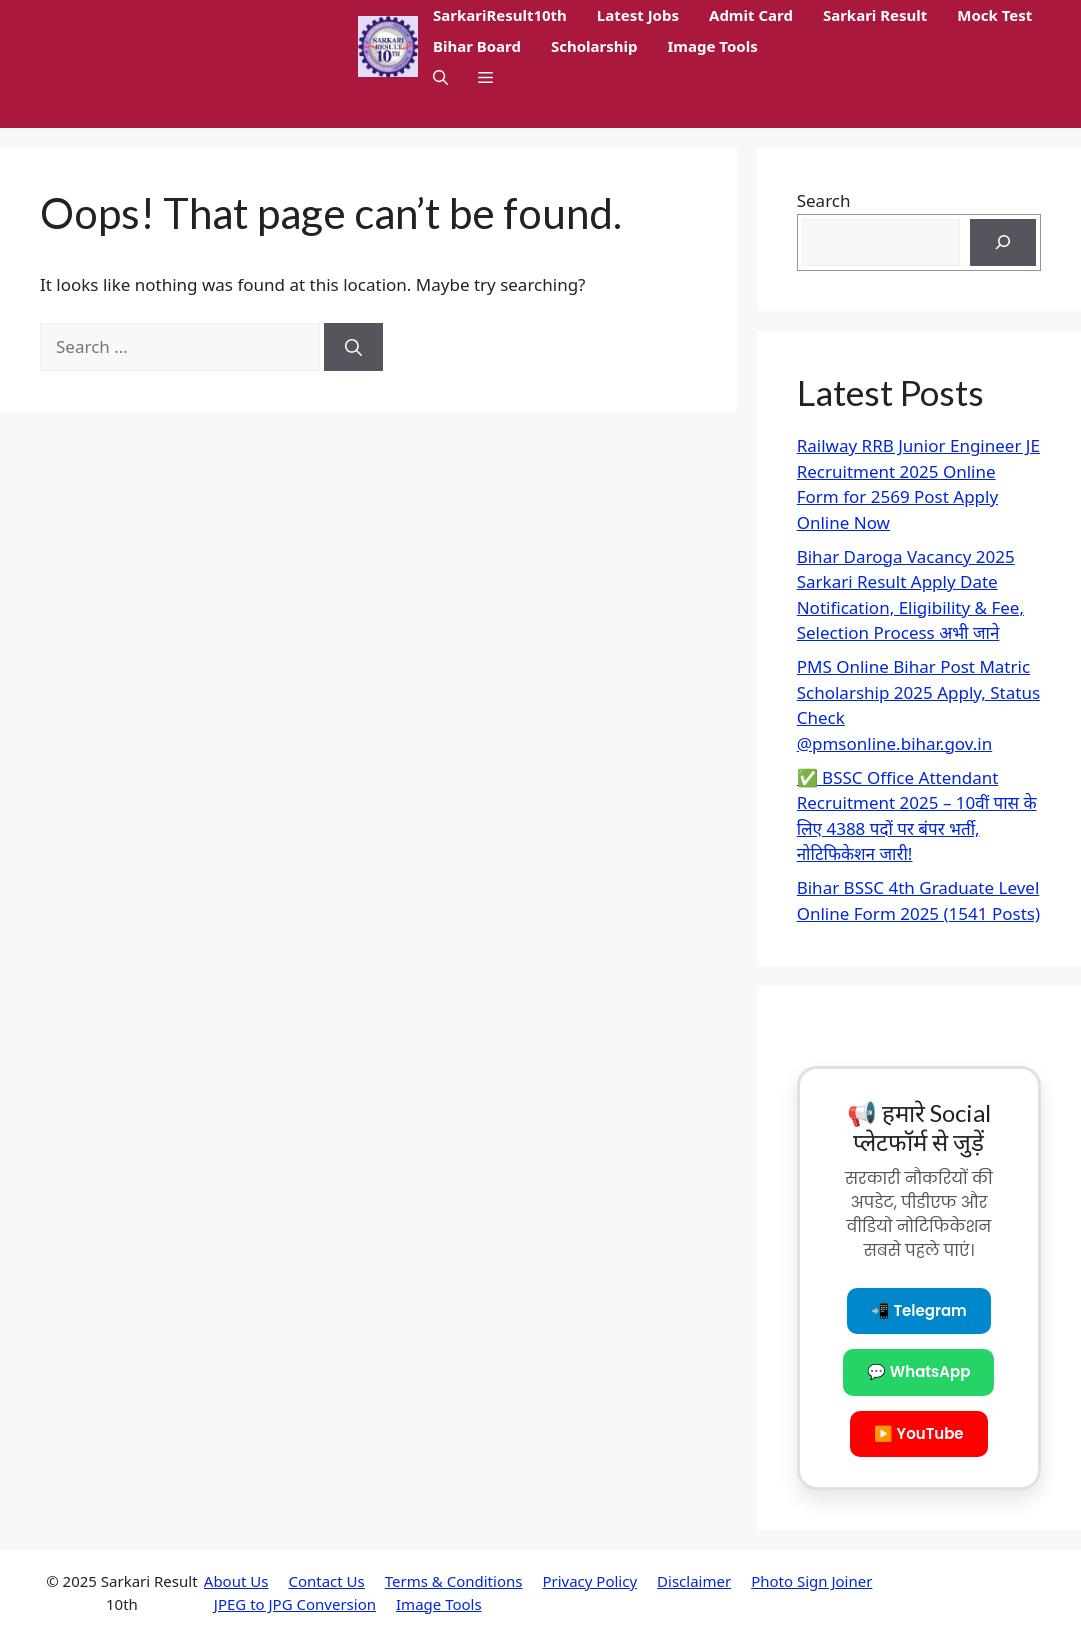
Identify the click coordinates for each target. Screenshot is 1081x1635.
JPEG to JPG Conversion (295, 1604)
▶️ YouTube (919, 1433)
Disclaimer (694, 1581)
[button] (440, 77)
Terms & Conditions (454, 1581)
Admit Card (751, 15)
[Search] (353, 347)
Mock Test (994, 15)
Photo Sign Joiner (811, 1581)
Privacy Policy (589, 1581)
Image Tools (713, 46)
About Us (236, 1581)
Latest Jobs (638, 15)
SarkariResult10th (500, 15)
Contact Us (326, 1581)
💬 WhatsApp (918, 1371)
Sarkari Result (875, 15)
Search (824, 200)
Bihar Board (477, 46)
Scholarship (594, 46)
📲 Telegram (919, 1310)
